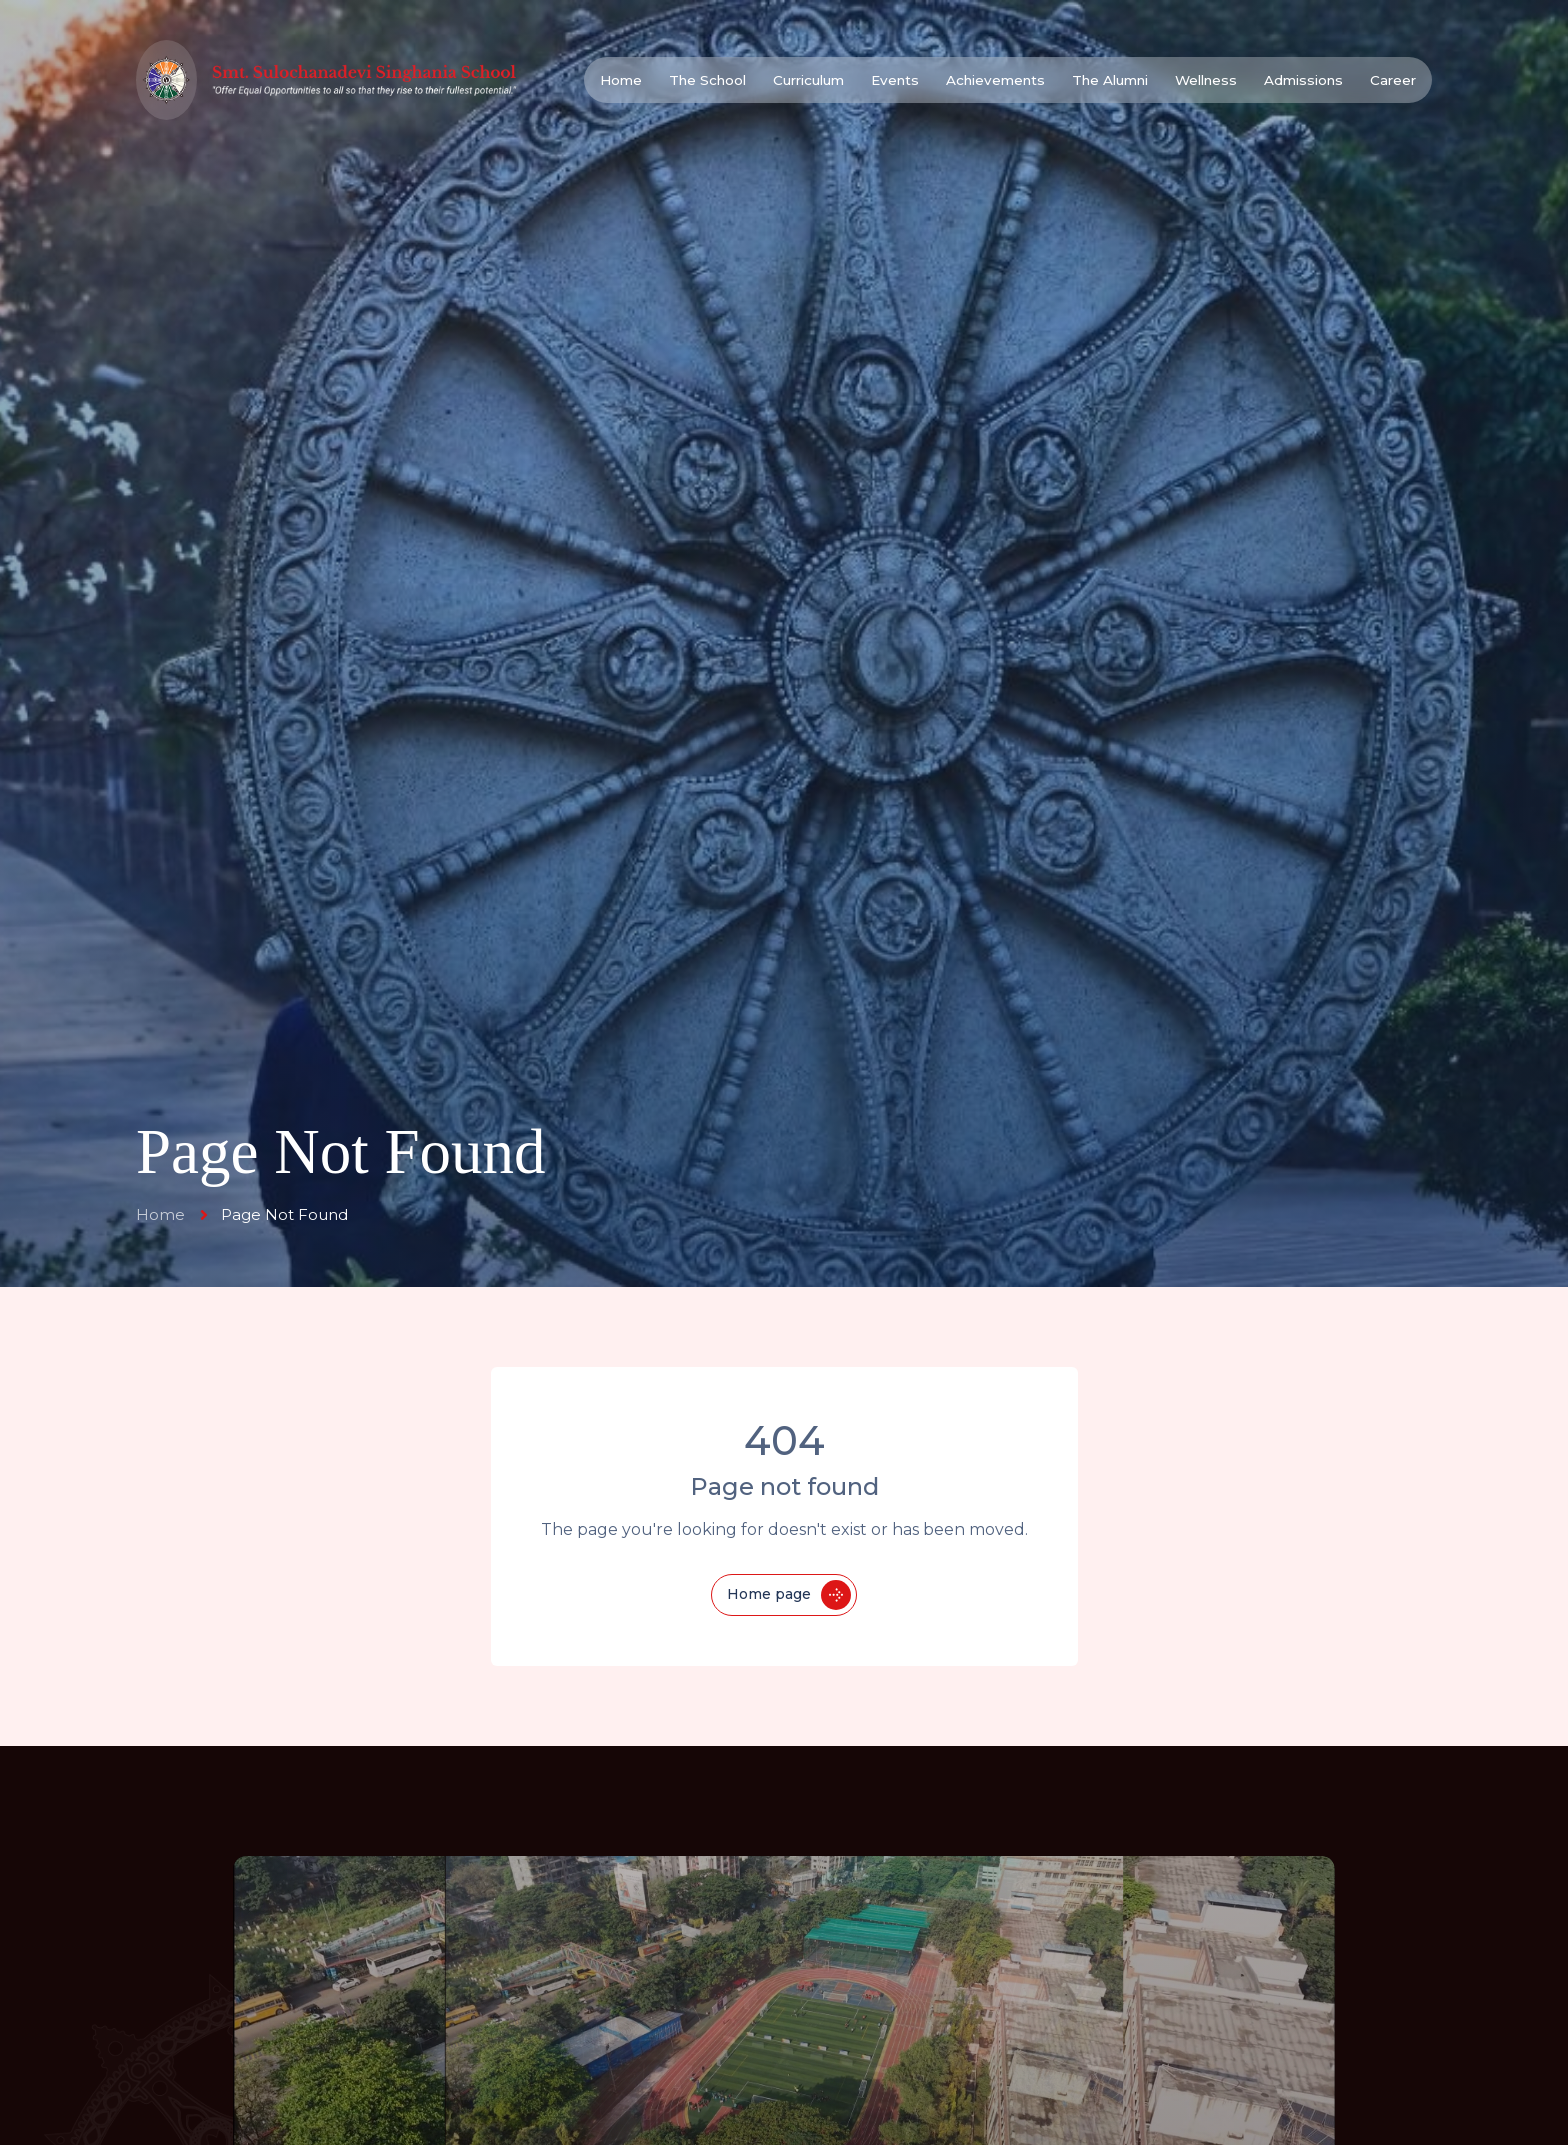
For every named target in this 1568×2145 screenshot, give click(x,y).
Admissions (1303, 80)
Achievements (995, 80)
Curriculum (808, 80)
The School (707, 80)
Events (895, 80)
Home (621, 80)
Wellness (1206, 80)
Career (1393, 80)
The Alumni (1110, 80)
